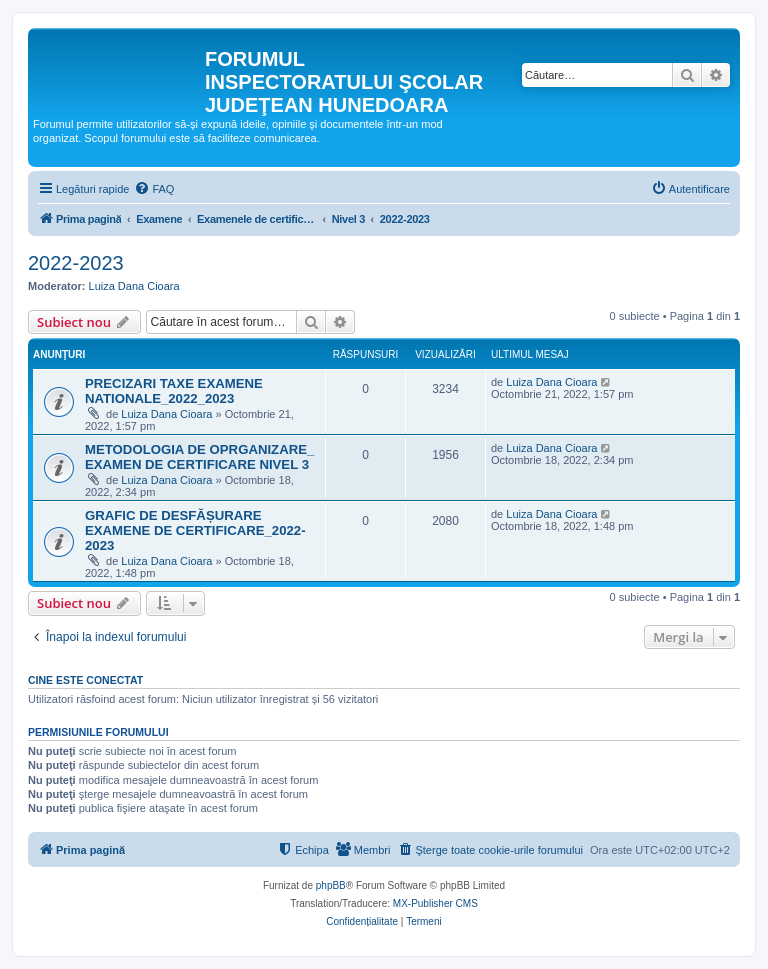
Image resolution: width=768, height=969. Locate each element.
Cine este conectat (85, 680)
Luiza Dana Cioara (134, 286)
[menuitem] (154, 189)
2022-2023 (76, 263)
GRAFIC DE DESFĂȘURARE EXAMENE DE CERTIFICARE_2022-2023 (195, 530)
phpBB (331, 885)
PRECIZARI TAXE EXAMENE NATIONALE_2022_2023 (174, 391)
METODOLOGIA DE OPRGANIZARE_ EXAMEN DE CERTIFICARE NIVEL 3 (199, 457)
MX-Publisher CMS (435, 903)
